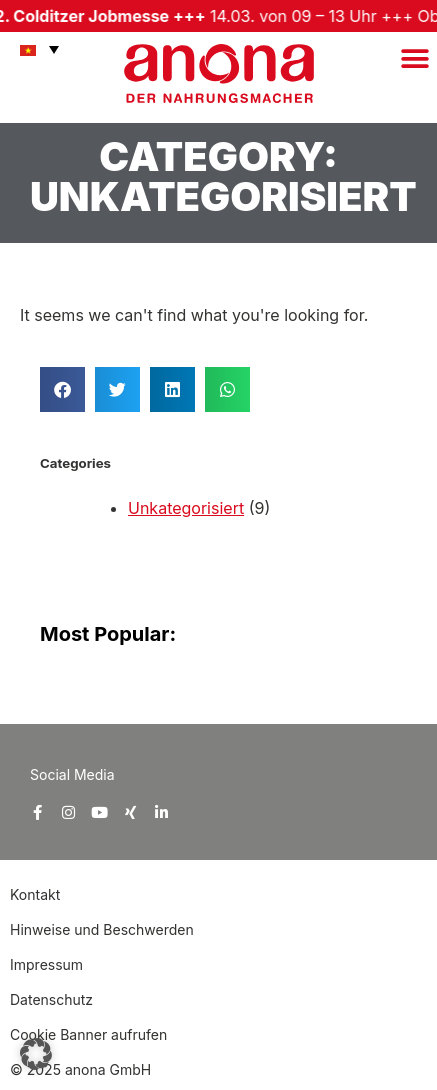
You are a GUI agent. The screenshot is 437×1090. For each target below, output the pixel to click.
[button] (414, 58)
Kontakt (37, 894)
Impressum (46, 964)
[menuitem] (34, 49)
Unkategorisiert (186, 508)
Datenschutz (51, 999)
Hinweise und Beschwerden (102, 929)
